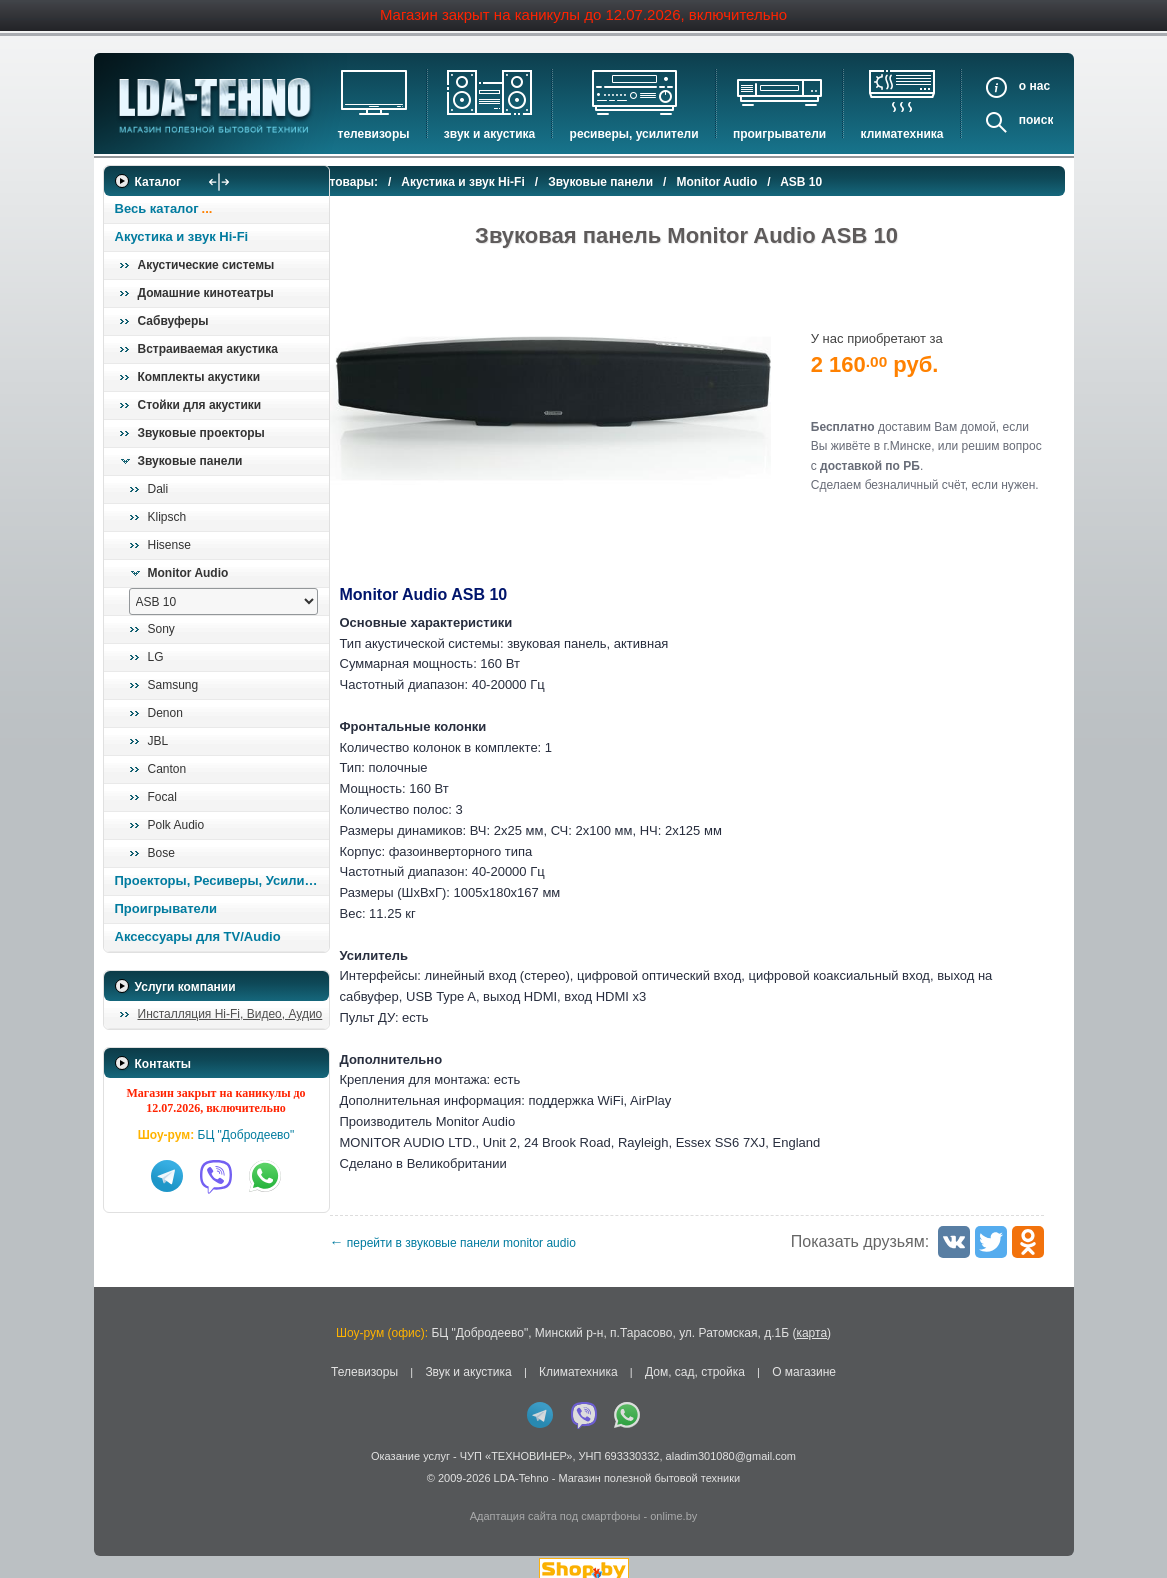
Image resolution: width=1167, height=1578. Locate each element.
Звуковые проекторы (201, 433)
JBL (158, 741)
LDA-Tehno (521, 1463)
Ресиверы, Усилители (634, 134)
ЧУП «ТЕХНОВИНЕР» (516, 1441)
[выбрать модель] (223, 601)
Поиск (1036, 120)
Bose (161, 853)
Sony (161, 629)
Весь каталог (157, 208)
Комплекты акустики (199, 377)
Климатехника (902, 134)
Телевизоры (374, 134)
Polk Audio (176, 825)
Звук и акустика (489, 134)
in (121, 1478)
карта (811, 1317)
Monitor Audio (188, 573)
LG (156, 657)
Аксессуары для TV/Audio (198, 936)
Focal (162, 797)
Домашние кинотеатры (206, 293)
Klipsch (167, 517)
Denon (165, 713)
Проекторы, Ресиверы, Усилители (221, 880)
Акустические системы (206, 265)
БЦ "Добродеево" (246, 1135)
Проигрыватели (779, 134)
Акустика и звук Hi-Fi (182, 236)
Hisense (169, 545)
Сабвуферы (173, 321)
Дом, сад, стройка (695, 1357)
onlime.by (673, 1501)
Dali (158, 489)
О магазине (804, 1357)
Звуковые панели (190, 461)
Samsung (173, 685)
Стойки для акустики (200, 405)
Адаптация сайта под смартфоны (555, 1501)
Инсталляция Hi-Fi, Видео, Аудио (230, 1014)
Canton (167, 769)
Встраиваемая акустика (208, 349)
